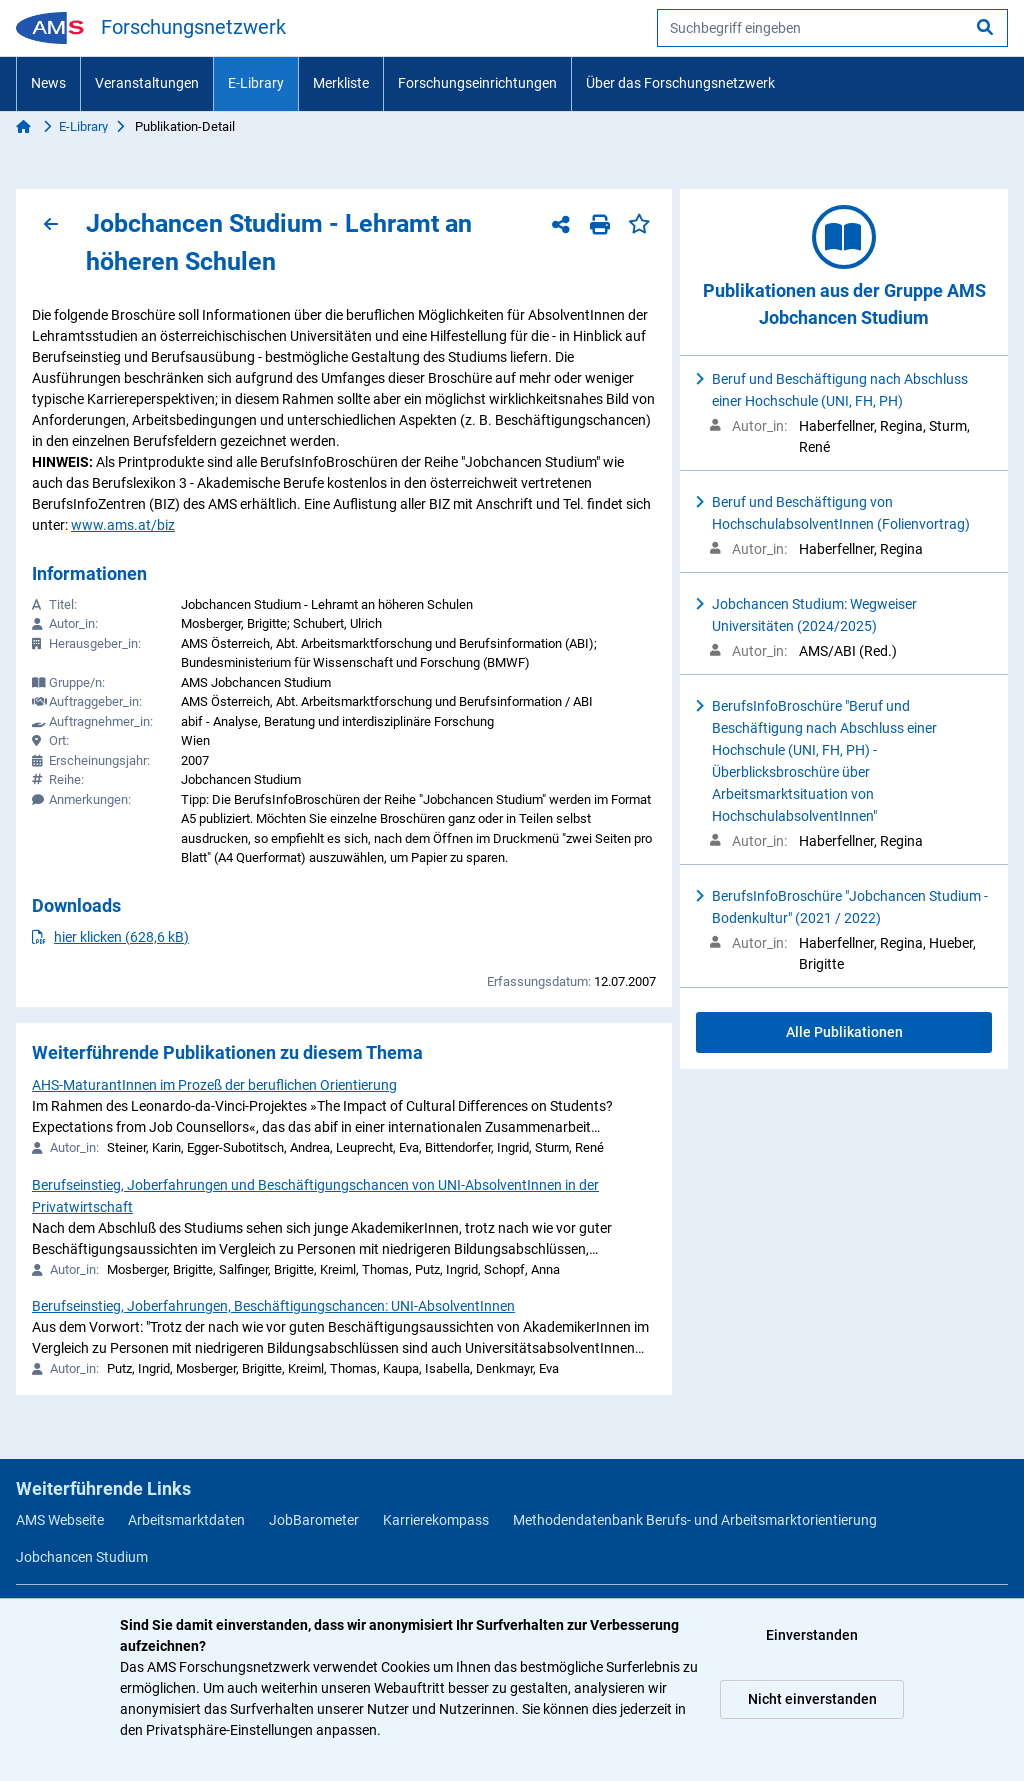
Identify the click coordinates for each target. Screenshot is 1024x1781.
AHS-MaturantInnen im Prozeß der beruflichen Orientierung (214, 1085)
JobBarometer (314, 1520)
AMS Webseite (60, 1520)
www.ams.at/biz (123, 525)
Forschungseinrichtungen (477, 83)
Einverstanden (812, 1635)
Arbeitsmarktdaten (186, 1520)
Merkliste (341, 83)
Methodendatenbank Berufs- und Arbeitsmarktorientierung (695, 1520)
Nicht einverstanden (812, 1699)
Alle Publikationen (844, 1032)
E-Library (256, 83)
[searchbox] (832, 28)
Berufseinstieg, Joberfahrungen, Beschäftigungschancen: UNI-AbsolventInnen (273, 1306)
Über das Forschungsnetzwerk (680, 83)
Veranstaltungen (147, 83)
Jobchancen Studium (82, 1557)
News (48, 83)
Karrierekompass (436, 1520)
